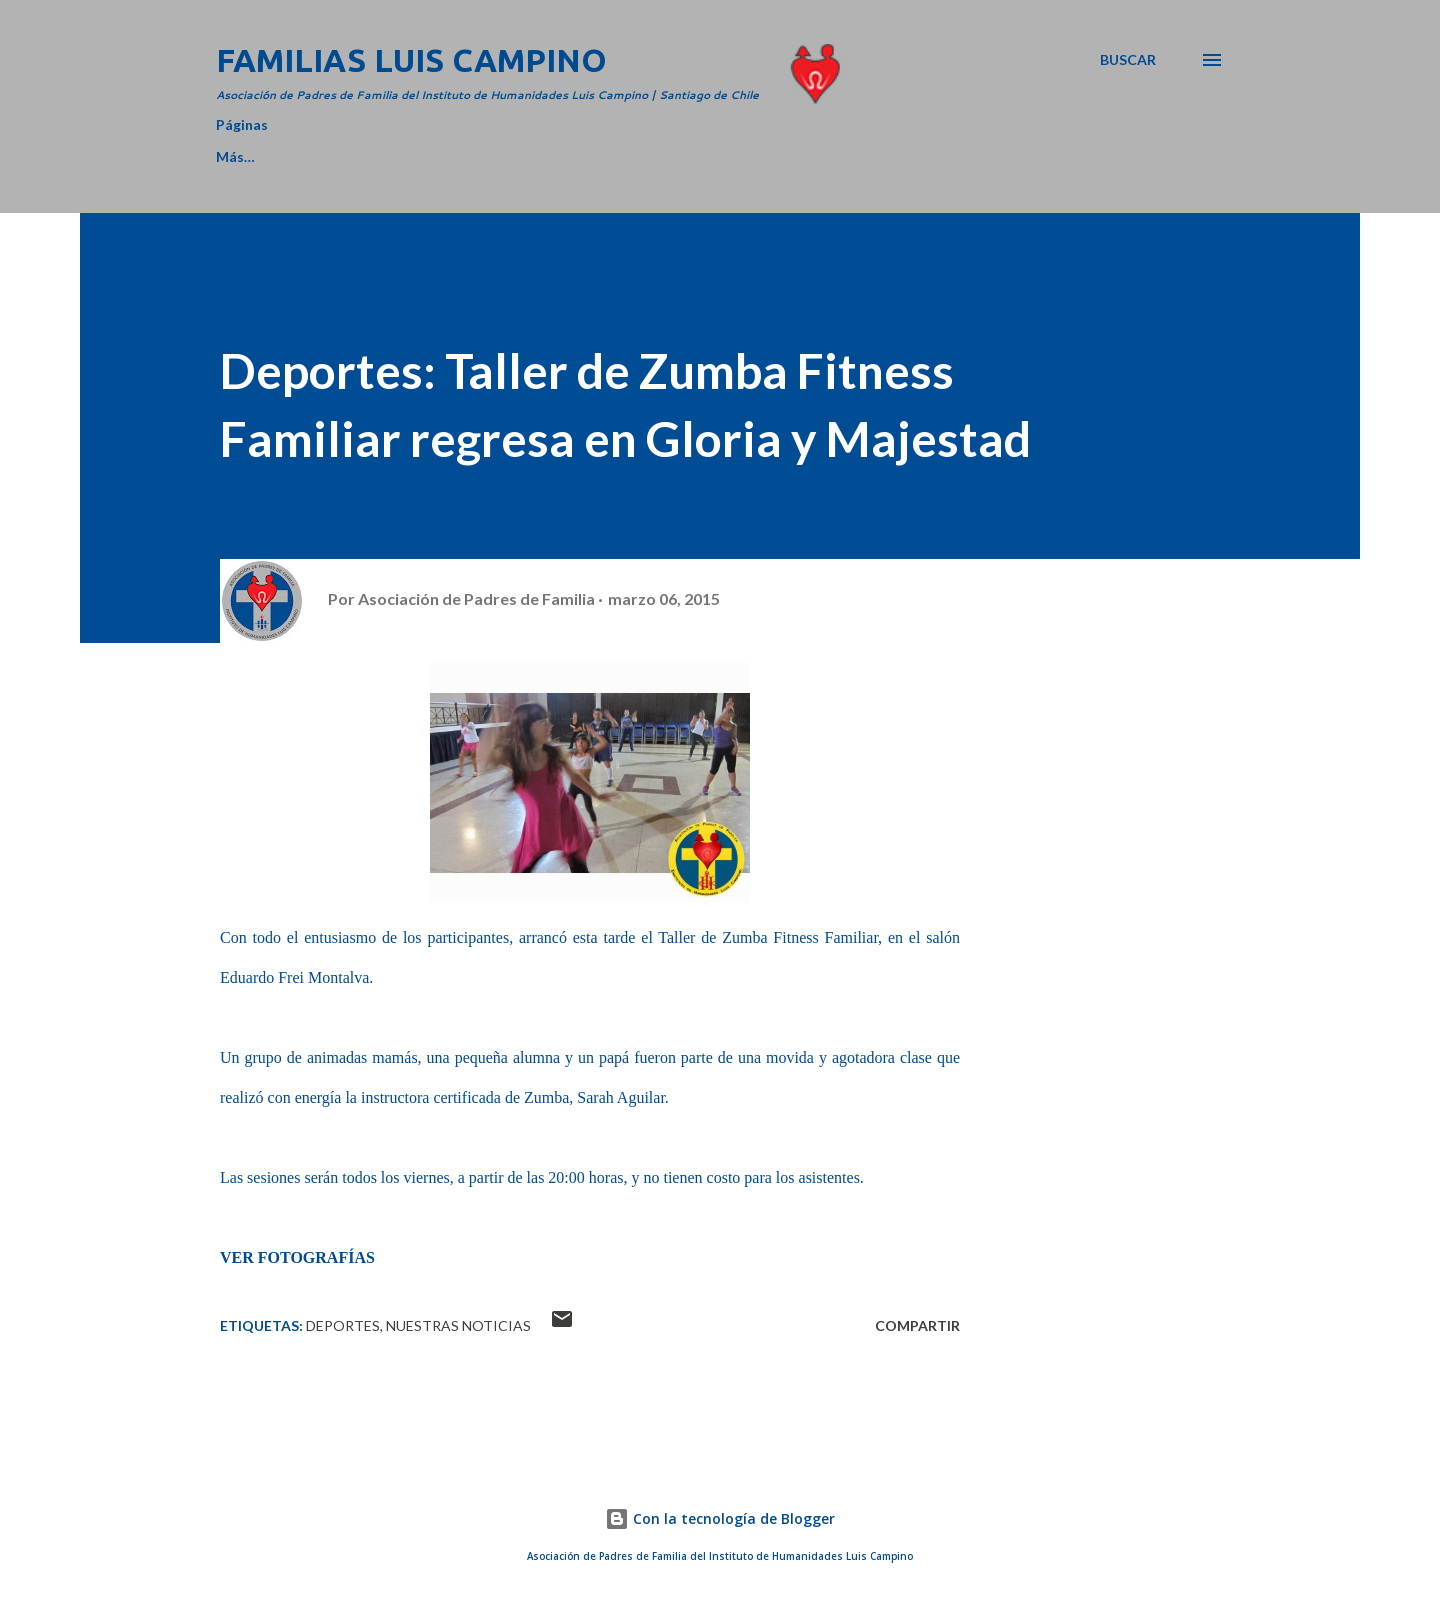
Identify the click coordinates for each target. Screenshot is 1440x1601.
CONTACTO (1037, 156)
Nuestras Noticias (458, 1325)
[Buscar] (1128, 60)
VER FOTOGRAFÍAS (297, 1257)
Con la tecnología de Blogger (720, 1518)
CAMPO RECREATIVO (570, 156)
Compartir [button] (917, 1325)
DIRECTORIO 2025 (376, 156)
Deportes (343, 1325)
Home (236, 156)
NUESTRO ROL (887, 156)
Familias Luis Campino (411, 60)
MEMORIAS (740, 156)
